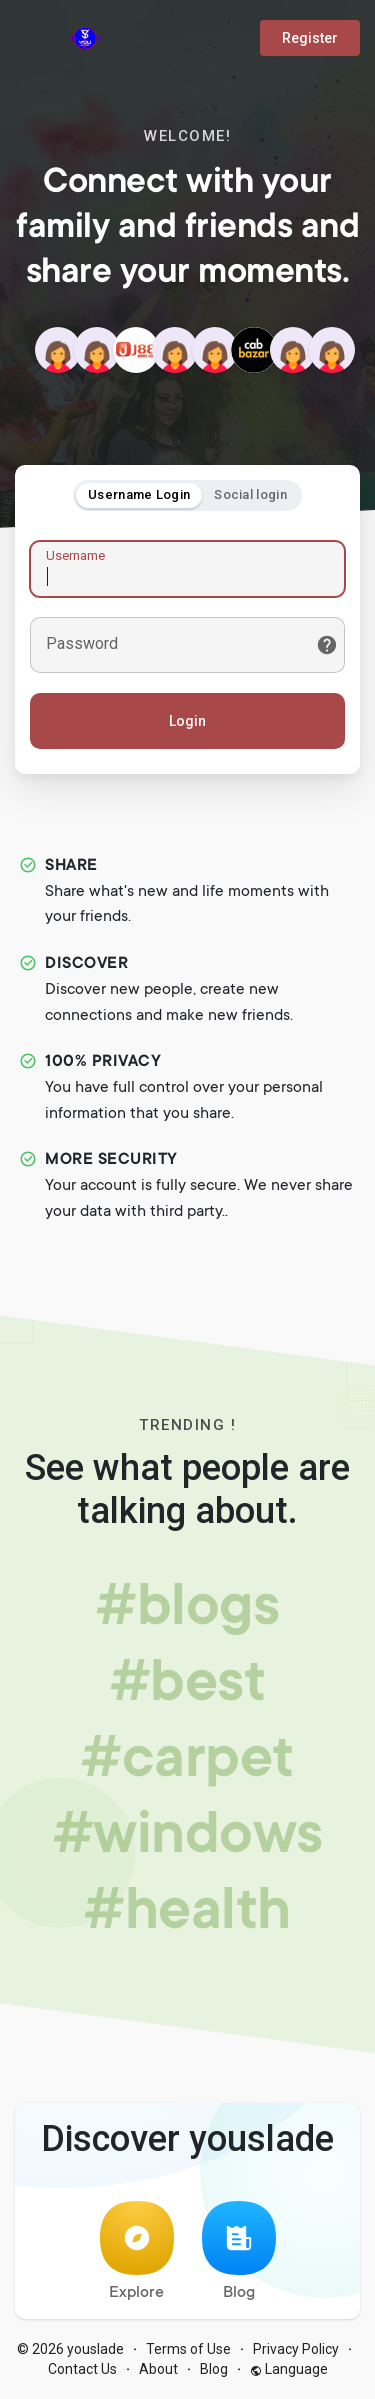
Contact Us (82, 2369)
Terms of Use (188, 2349)
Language (289, 2369)
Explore (137, 2251)
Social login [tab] (250, 494)
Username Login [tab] (139, 494)
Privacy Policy (296, 2349)
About (158, 2369)
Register (310, 38)
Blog (239, 2251)
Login (187, 721)
